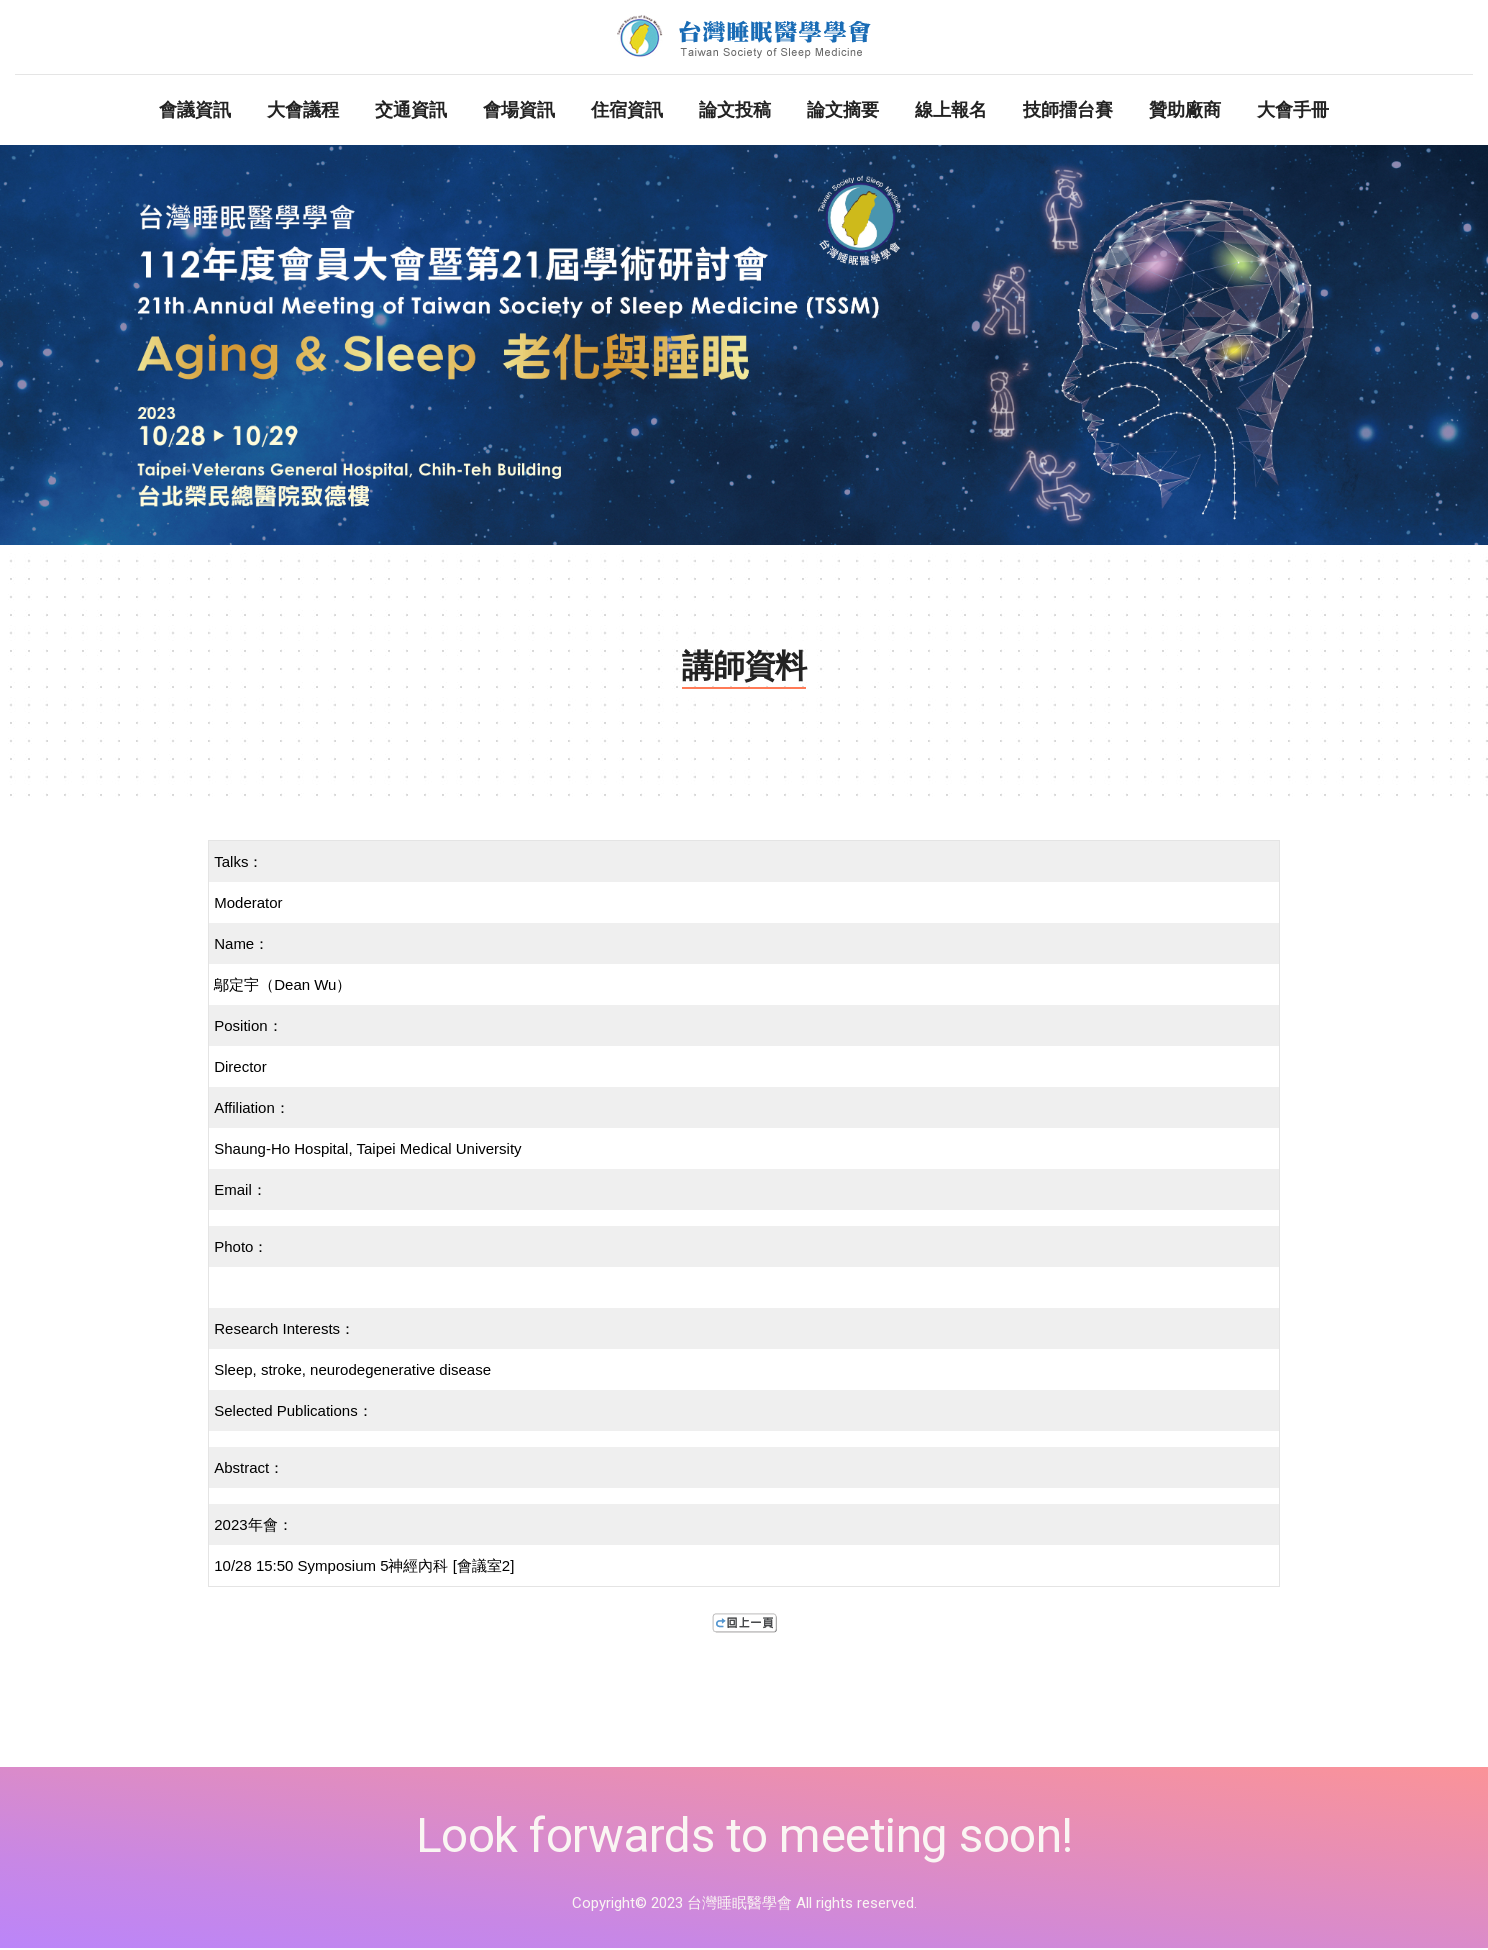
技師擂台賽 (1068, 111)
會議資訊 (195, 111)
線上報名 (951, 111)
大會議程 (303, 111)
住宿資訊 (627, 111)
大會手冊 (1293, 111)
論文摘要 (843, 111)
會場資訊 (519, 111)
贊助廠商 (1185, 111)
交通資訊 (411, 111)
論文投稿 (735, 111)
